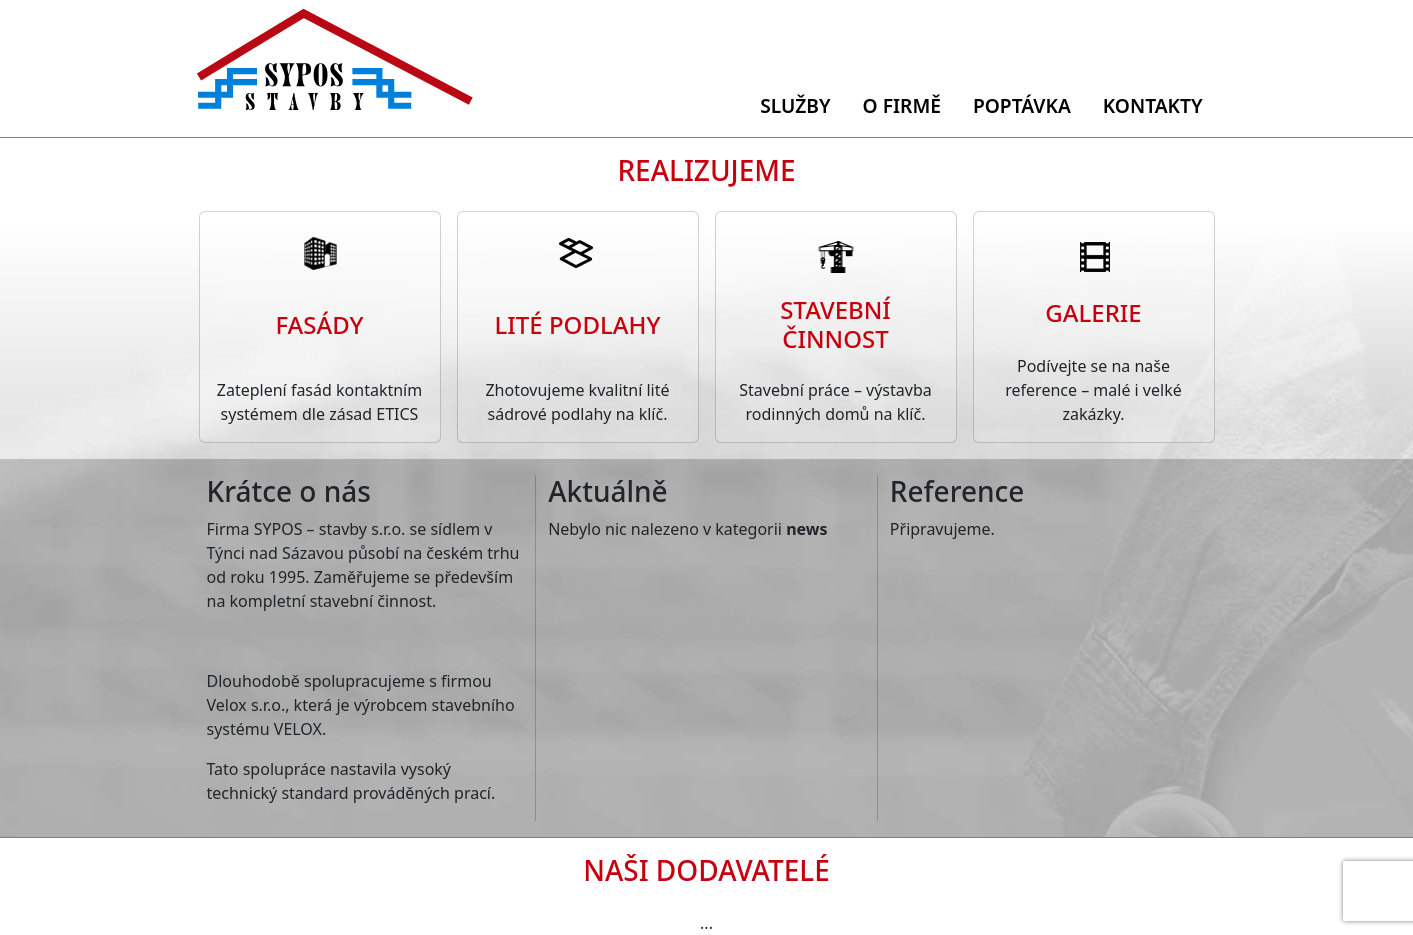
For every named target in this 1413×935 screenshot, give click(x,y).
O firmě (902, 105)
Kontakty (1153, 105)
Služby (795, 105)
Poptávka (1022, 105)
